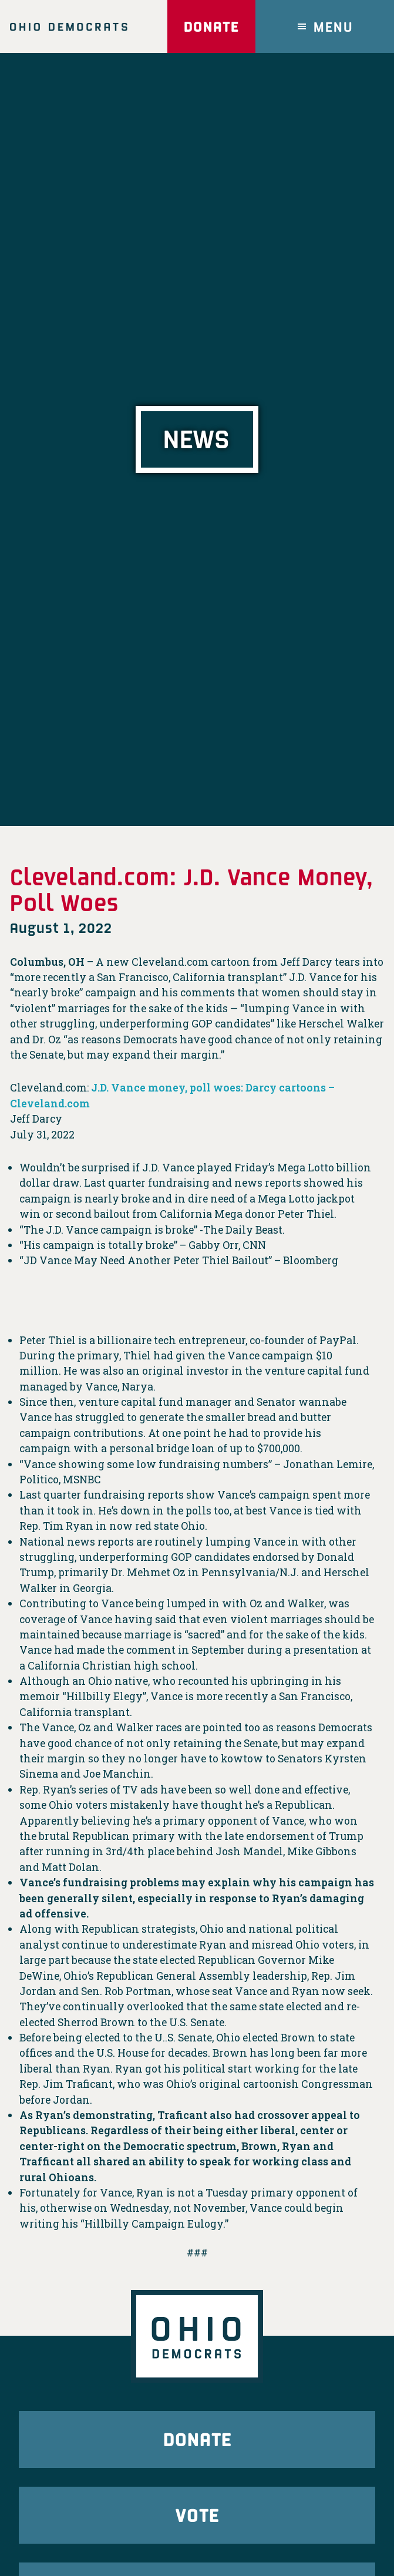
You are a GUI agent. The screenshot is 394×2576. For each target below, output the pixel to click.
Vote (197, 2514)
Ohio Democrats (69, 26)
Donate (211, 26)
